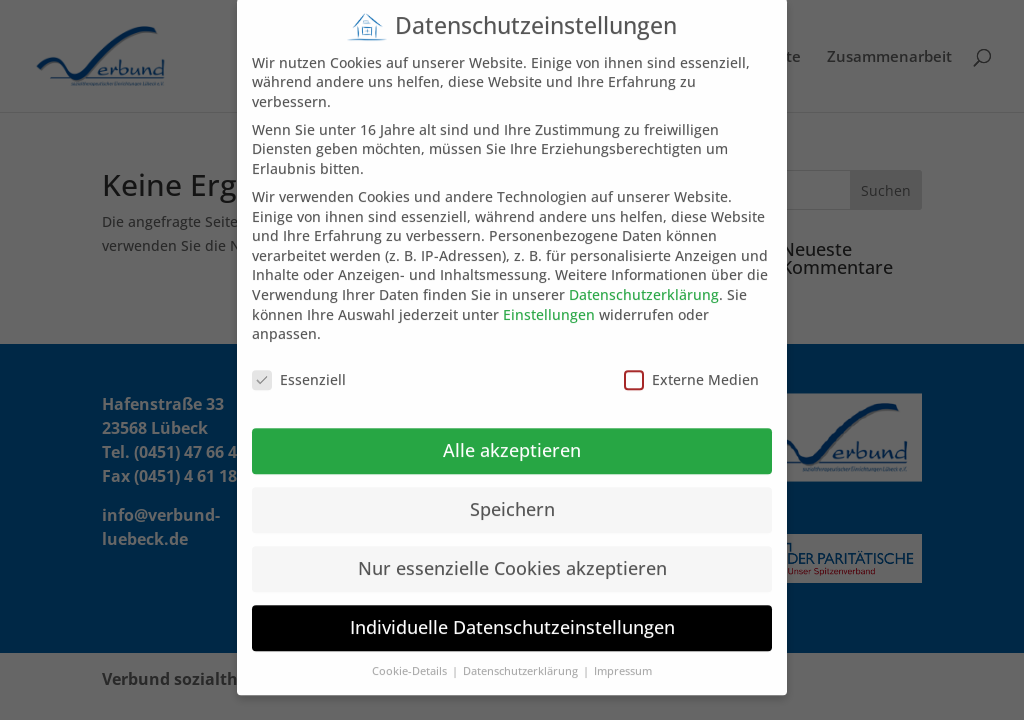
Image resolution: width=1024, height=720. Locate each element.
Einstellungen (549, 301)
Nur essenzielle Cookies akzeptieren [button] (512, 556)
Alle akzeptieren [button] (512, 438)
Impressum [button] (623, 659)
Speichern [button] (512, 497)
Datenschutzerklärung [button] (522, 659)
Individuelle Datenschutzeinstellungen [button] (512, 615)
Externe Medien (691, 367)
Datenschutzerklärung (644, 282)
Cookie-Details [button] (411, 659)
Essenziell (299, 367)
